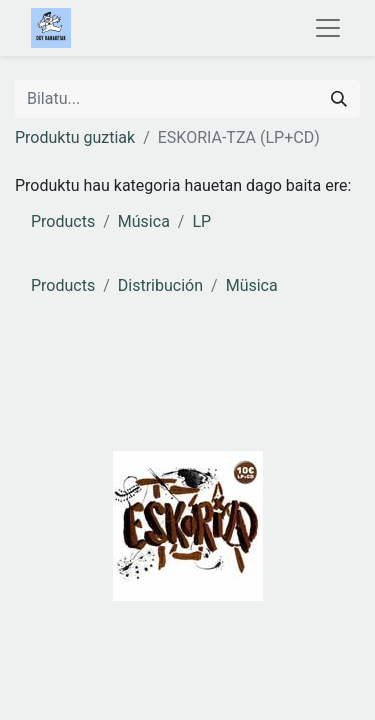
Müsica (252, 285)
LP (201, 221)
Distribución (160, 285)
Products (63, 221)
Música (144, 221)
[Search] (339, 99)
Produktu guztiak (75, 137)
